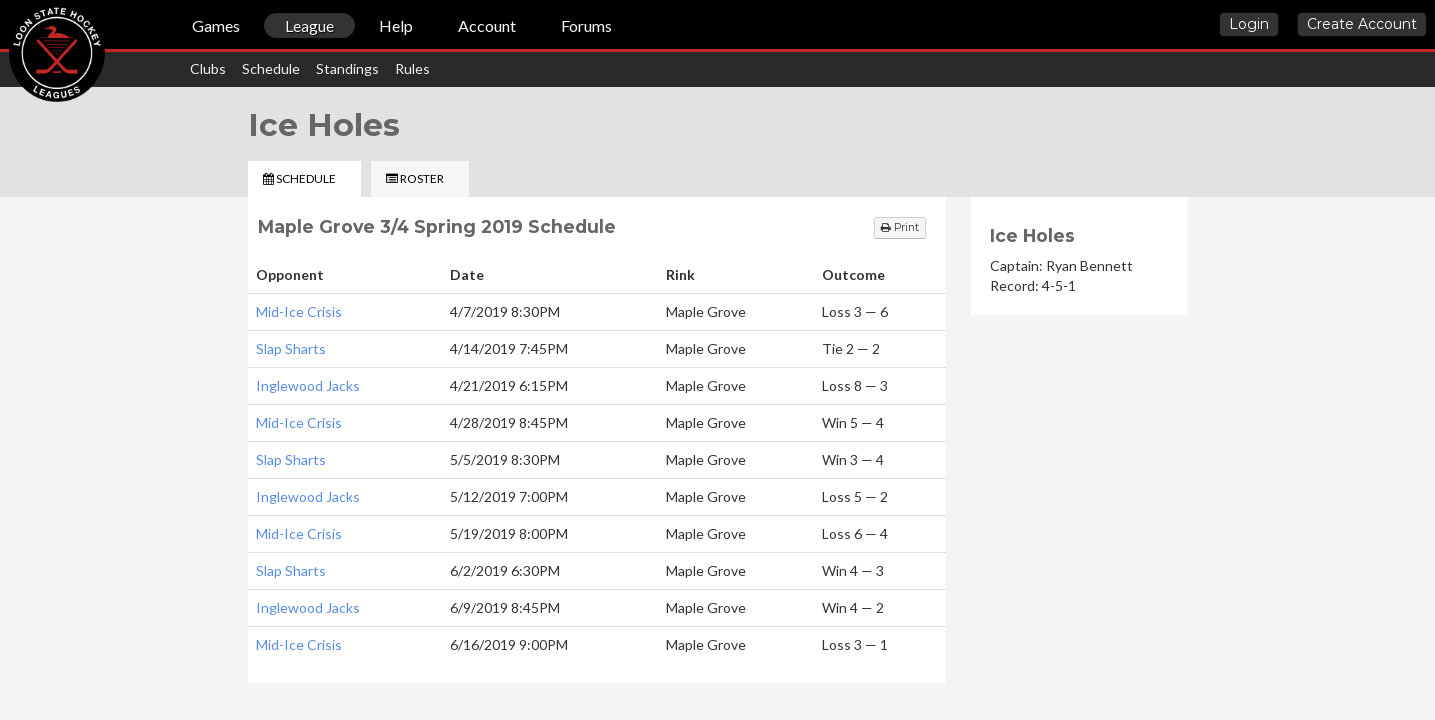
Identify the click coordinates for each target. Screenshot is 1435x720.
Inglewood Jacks (308, 385)
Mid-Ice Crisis (299, 311)
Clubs (208, 68)
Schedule (271, 68)
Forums (586, 25)
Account (487, 25)
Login (1249, 24)
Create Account (1362, 24)
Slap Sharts (291, 348)
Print (900, 227)
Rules (412, 68)
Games (216, 25)
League (309, 25)
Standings (347, 68)
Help (396, 25)
